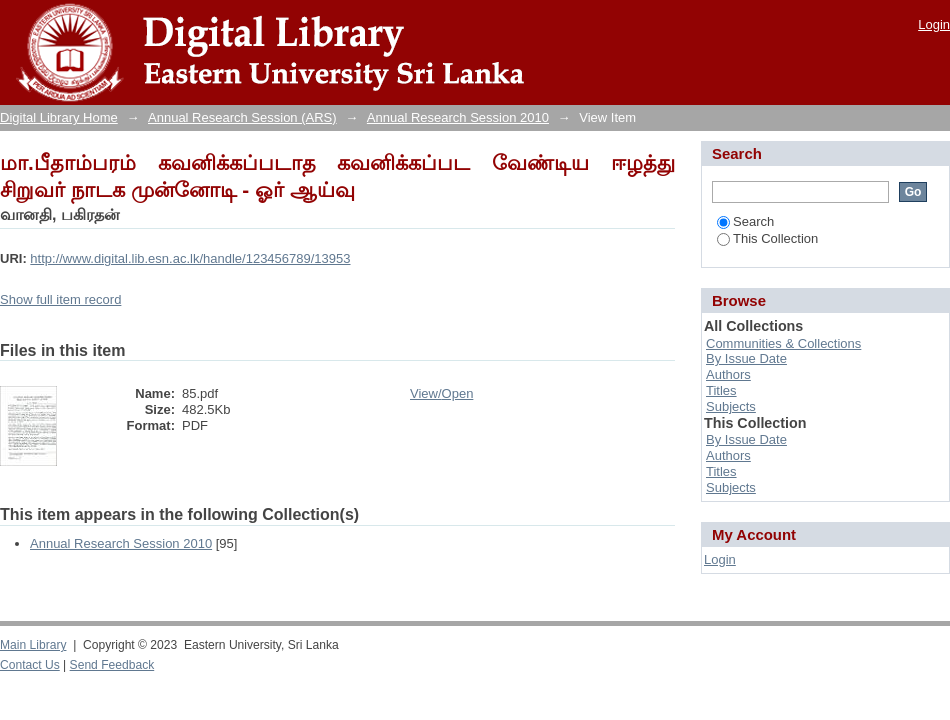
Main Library (33, 645)
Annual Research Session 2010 (458, 117)
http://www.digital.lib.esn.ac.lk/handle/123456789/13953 (190, 258)
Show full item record (60, 299)
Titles (721, 390)
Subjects (731, 406)
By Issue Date (746, 358)
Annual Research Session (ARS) (242, 117)
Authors (728, 374)
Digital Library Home (59, 117)
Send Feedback (112, 665)
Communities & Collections (783, 343)
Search (745, 221)
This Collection (767, 238)
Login (934, 24)
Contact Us (30, 665)
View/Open (441, 393)
